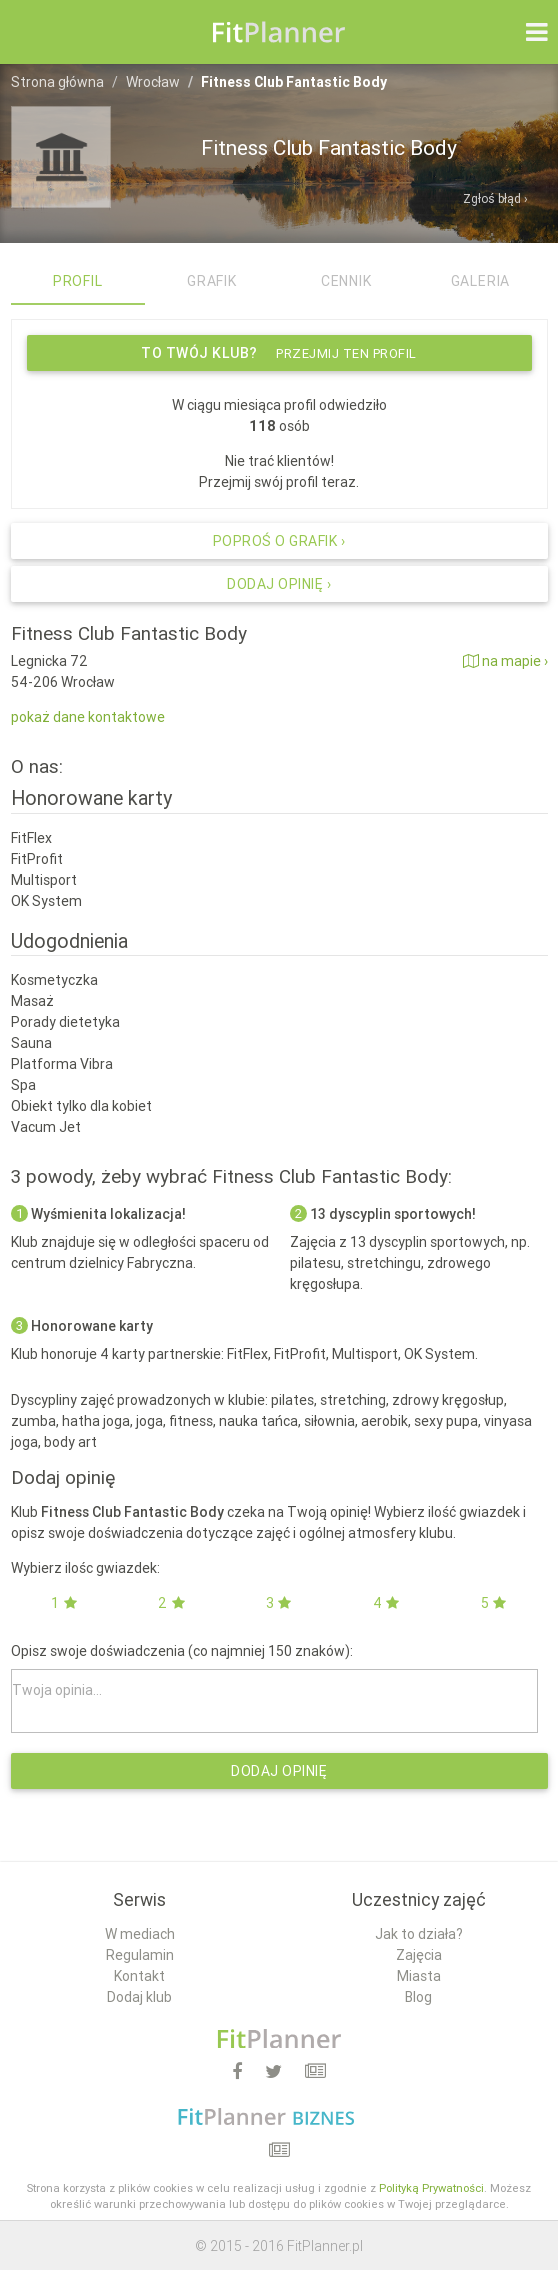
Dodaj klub (139, 1997)
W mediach (140, 1934)
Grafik (212, 281)
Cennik (346, 281)
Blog (418, 1997)
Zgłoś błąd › (495, 198)
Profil (78, 281)
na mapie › (505, 661)
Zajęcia (419, 1955)
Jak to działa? (419, 1934)
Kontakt (139, 1976)
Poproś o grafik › (279, 541)
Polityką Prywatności (431, 2188)
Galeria (481, 281)
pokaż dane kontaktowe (88, 717)
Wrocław (153, 82)
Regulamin (140, 1955)
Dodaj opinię (279, 1771)
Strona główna (57, 82)
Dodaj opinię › (279, 584)
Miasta (419, 1976)
